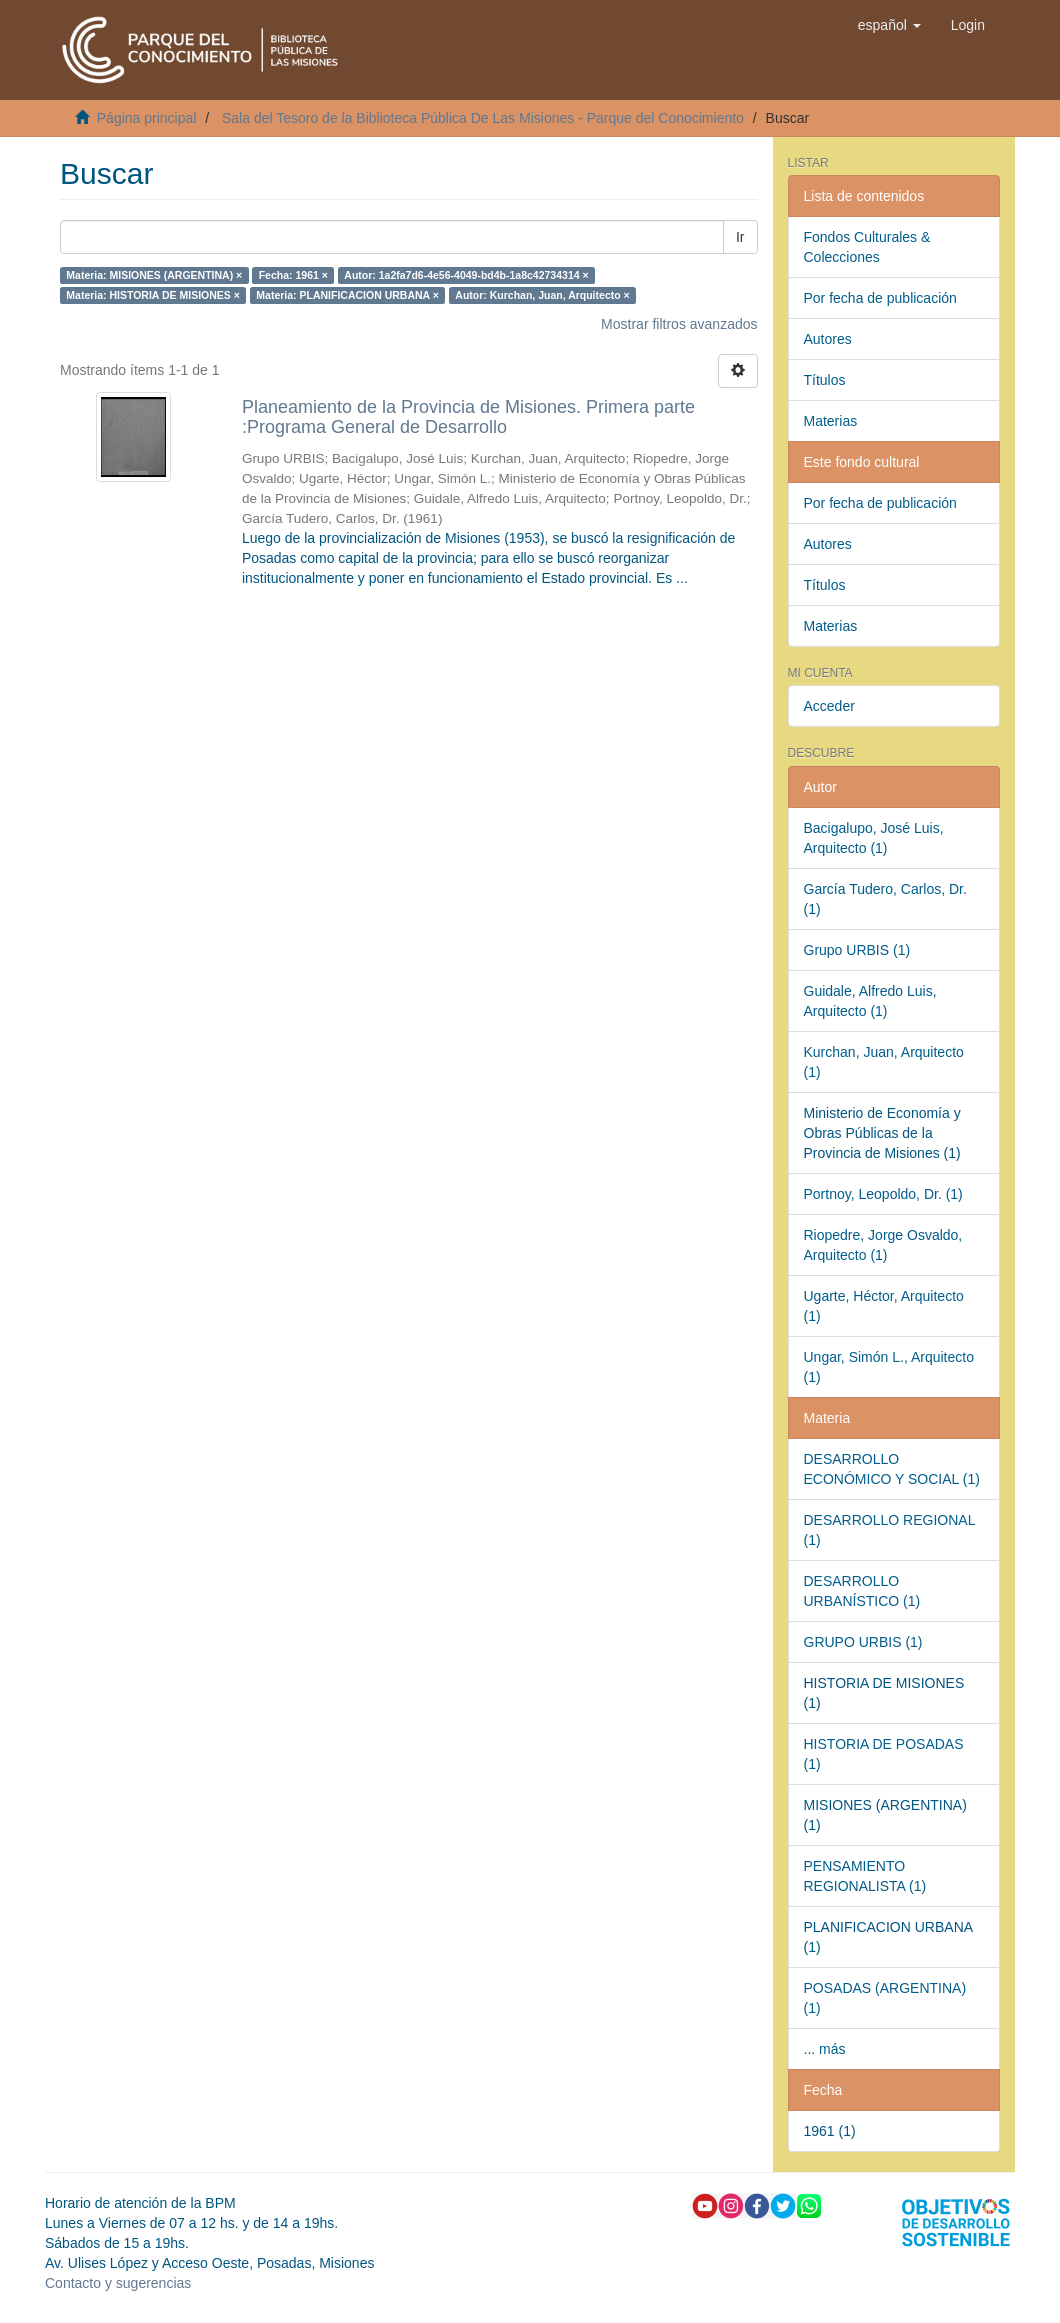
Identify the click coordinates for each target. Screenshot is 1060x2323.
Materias (831, 421)
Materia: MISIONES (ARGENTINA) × (154, 275)
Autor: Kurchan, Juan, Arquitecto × (542, 295)
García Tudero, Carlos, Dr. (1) (885, 899)
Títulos (825, 380)
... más (825, 2049)
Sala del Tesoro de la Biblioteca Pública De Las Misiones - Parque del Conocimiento (483, 118)
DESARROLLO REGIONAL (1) (890, 1530)
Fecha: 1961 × (293, 275)
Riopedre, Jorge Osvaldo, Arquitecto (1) (883, 1245)
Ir (740, 237)
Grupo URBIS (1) (857, 950)
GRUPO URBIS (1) (863, 1642)
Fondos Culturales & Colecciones (867, 247)
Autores (828, 339)
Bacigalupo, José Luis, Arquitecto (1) (874, 838)
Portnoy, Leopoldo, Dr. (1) (883, 1194)
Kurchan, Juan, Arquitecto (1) (884, 1062)
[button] (889, 25)
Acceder (829, 706)
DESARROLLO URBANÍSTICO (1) (862, 1591)
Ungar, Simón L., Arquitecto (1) (889, 1367)
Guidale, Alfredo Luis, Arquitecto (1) (870, 1001)
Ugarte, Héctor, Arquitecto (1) (884, 1306)
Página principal (147, 118)
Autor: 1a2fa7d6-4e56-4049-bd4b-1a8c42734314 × (466, 275)
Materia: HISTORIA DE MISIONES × (153, 295)
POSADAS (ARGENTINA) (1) (885, 1998)
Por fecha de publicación (880, 298)
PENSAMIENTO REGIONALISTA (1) (865, 1876)
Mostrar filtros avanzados (679, 324)
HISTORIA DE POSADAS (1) (884, 1754)
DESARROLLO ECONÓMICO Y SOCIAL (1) (892, 1469)
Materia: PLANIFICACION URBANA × (347, 295)
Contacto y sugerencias (118, 2283)
